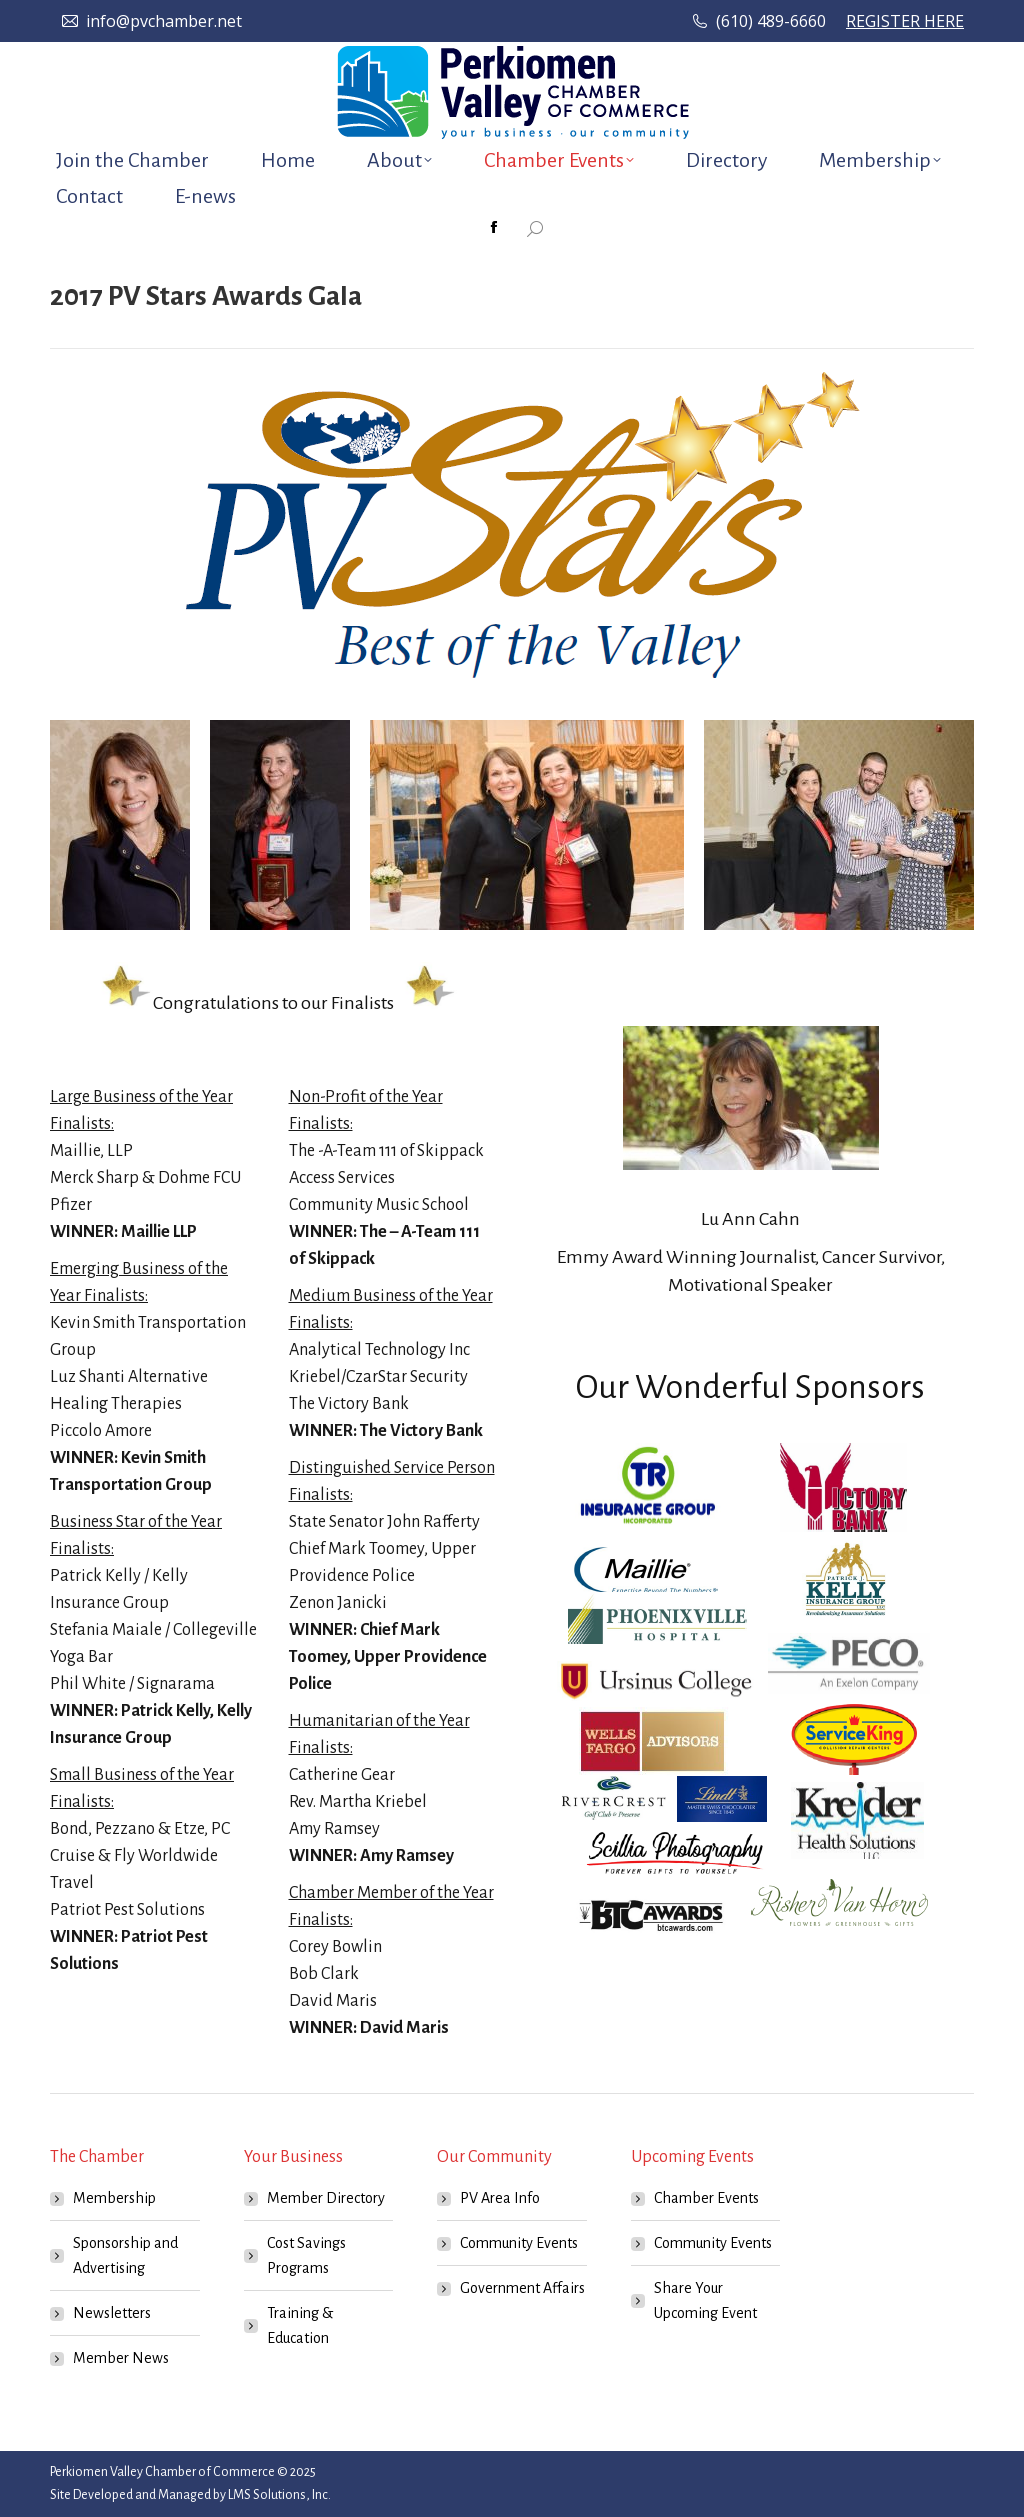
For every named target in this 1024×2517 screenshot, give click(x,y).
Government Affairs (522, 2288)
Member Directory (326, 2198)
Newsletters (112, 2313)
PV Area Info (500, 2198)
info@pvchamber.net (164, 21)
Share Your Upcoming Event (705, 2300)
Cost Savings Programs (306, 2255)
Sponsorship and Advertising (125, 2255)
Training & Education (300, 2325)
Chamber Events (706, 2198)
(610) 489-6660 (771, 21)
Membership (114, 2198)
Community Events (519, 2243)
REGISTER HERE (905, 21)
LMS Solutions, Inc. (279, 2495)
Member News (121, 2358)
